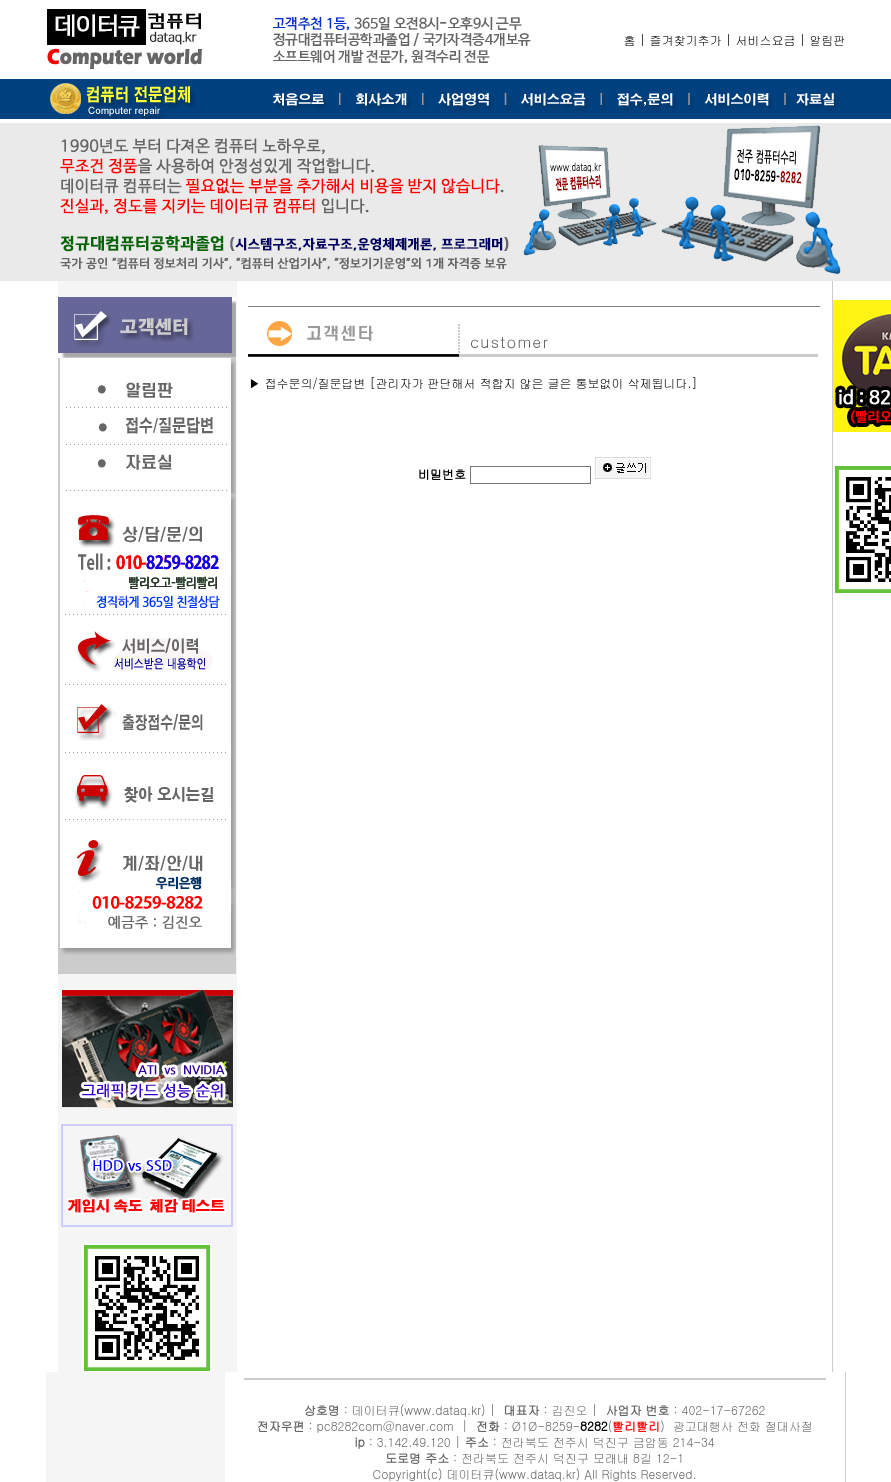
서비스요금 (766, 39)
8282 (594, 1425)
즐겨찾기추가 (686, 39)
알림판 (828, 39)
